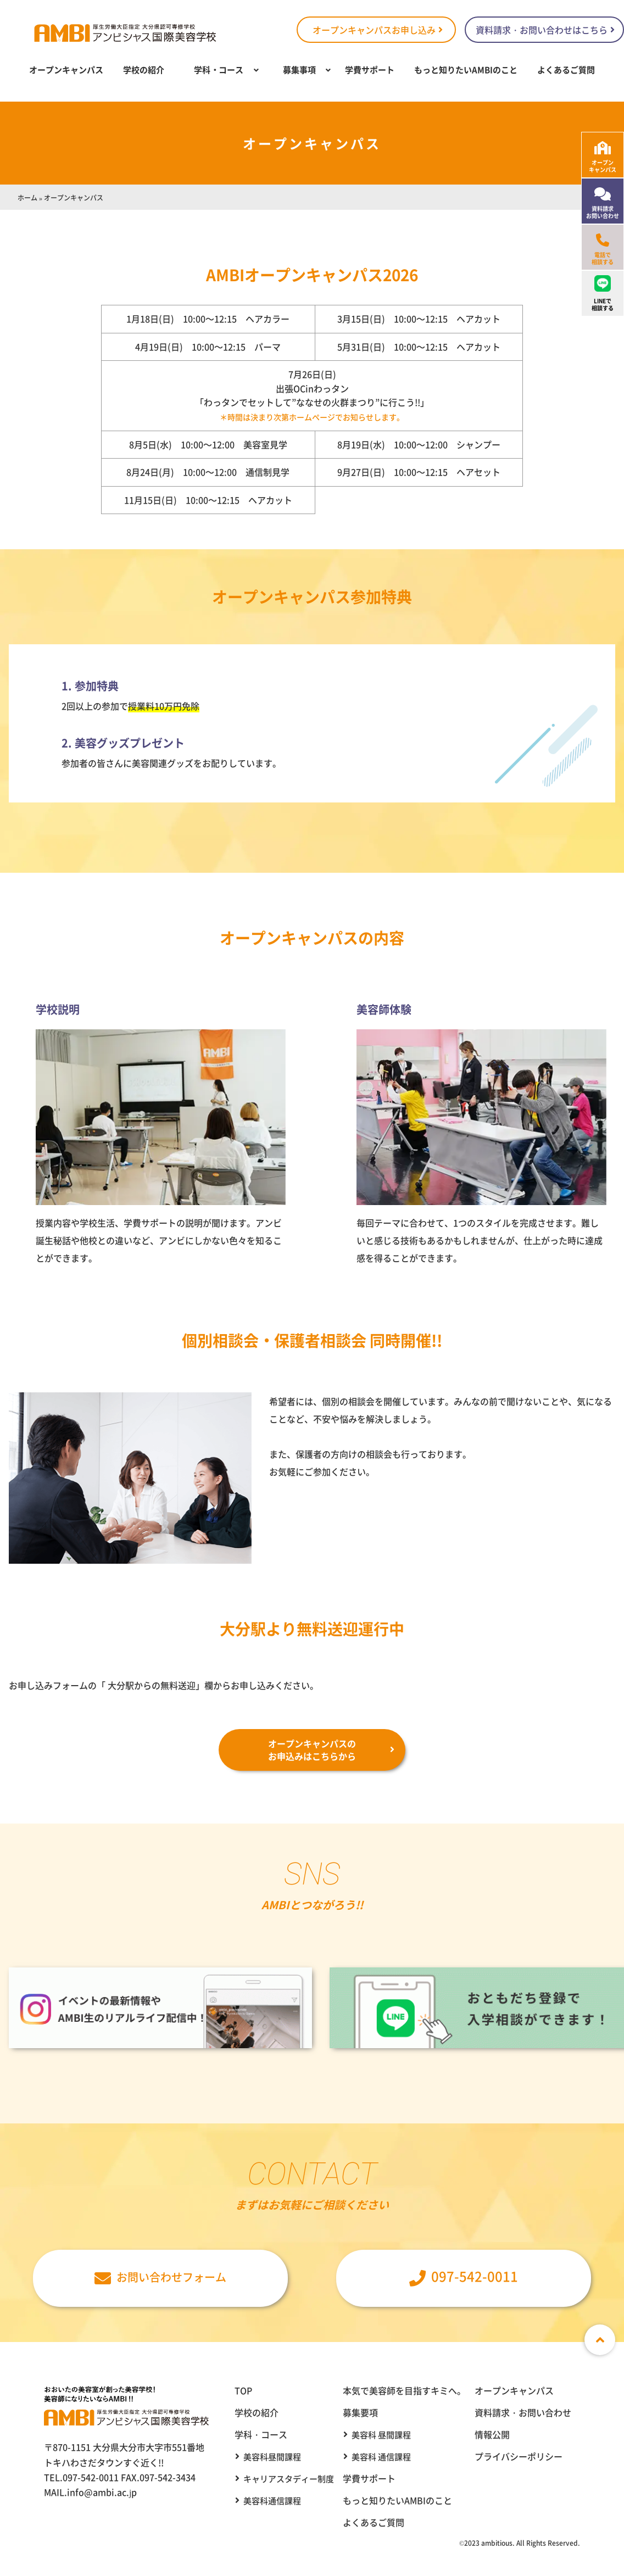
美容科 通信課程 (381, 2456)
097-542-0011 (463, 2275)
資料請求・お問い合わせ (523, 2412)
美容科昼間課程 (272, 2456)
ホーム (27, 197)
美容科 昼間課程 (381, 2434)
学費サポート (369, 69)
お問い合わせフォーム (160, 2277)
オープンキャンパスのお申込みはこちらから (312, 1749)
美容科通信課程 (272, 2500)
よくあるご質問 (566, 69)
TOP (243, 2390)
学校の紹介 (143, 69)
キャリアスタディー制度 (288, 2478)
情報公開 (492, 2434)
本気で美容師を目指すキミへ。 (404, 2390)
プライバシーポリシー (518, 2456)
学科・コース (218, 69)
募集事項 (299, 69)
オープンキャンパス (66, 69)
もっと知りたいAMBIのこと (465, 69)
